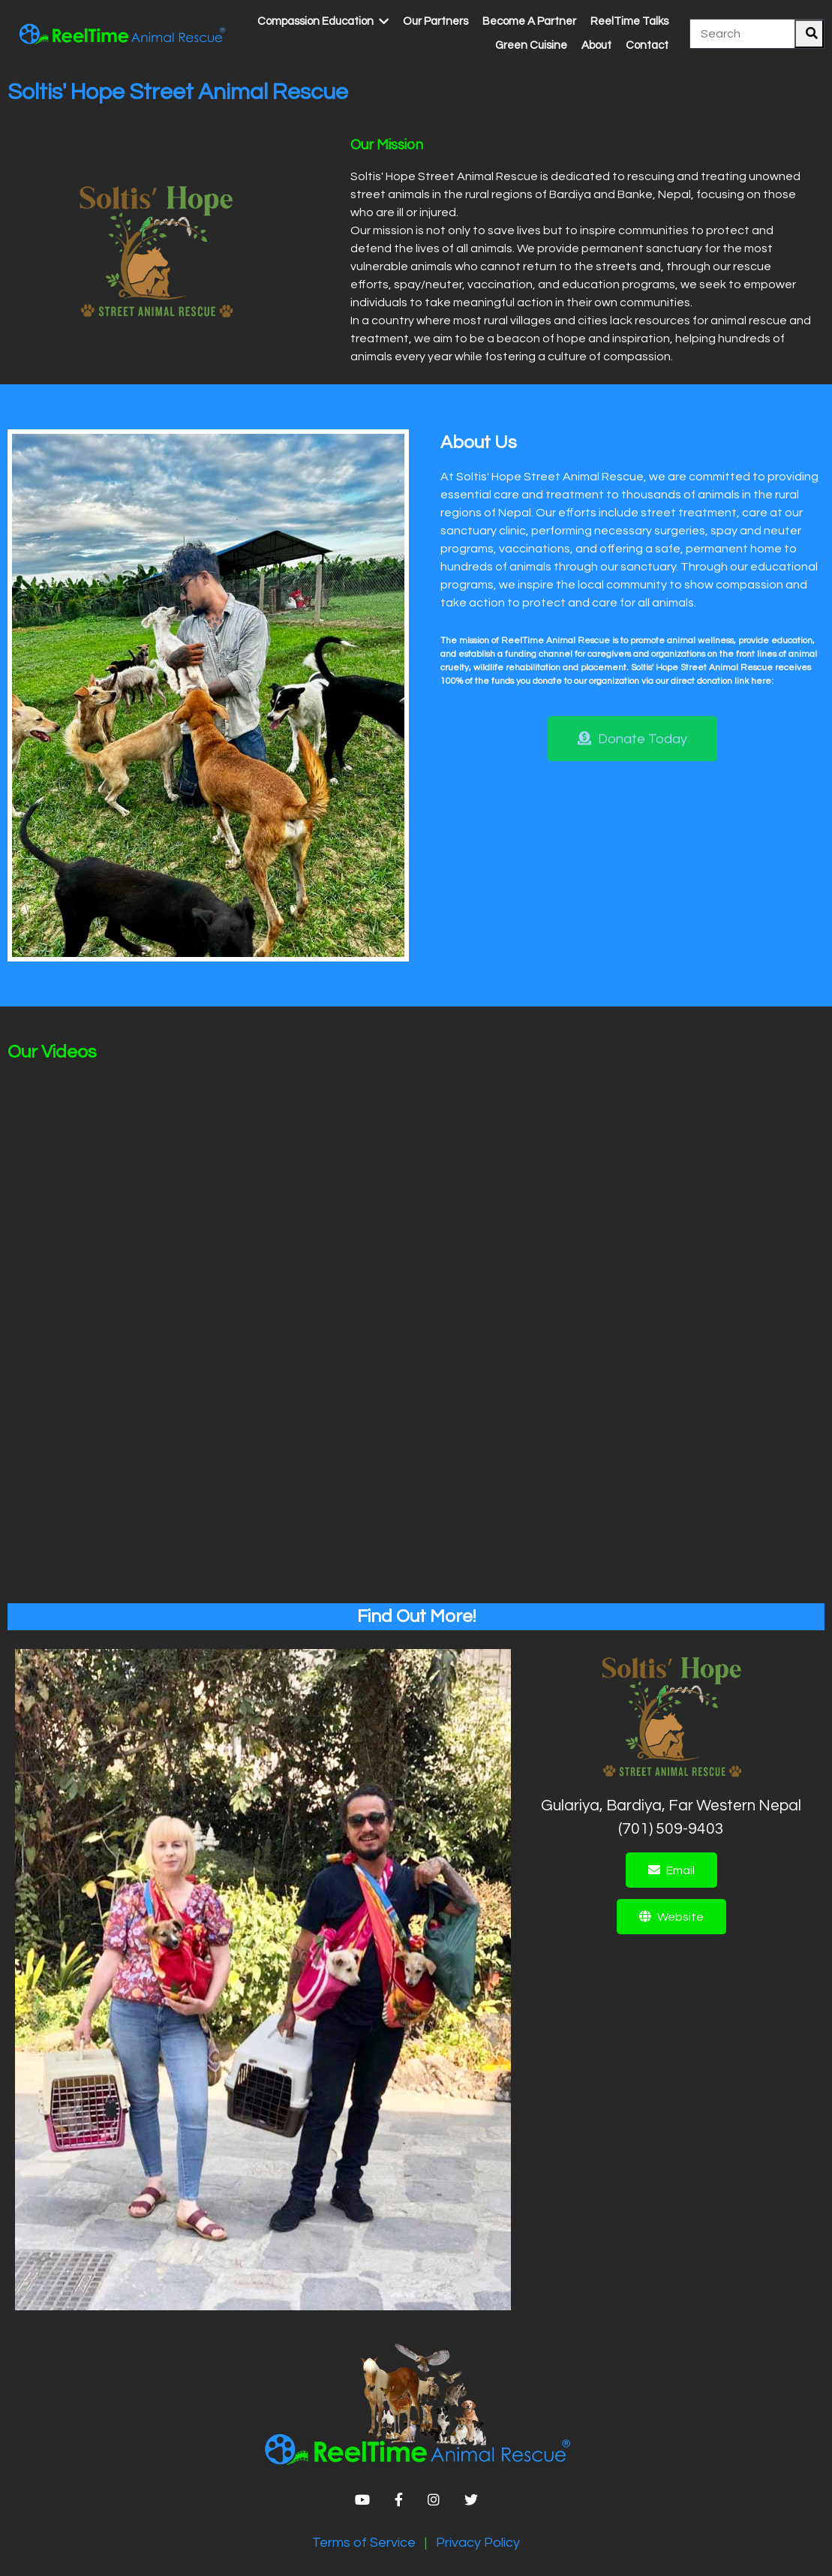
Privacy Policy (478, 2542)
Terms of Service (364, 2542)
